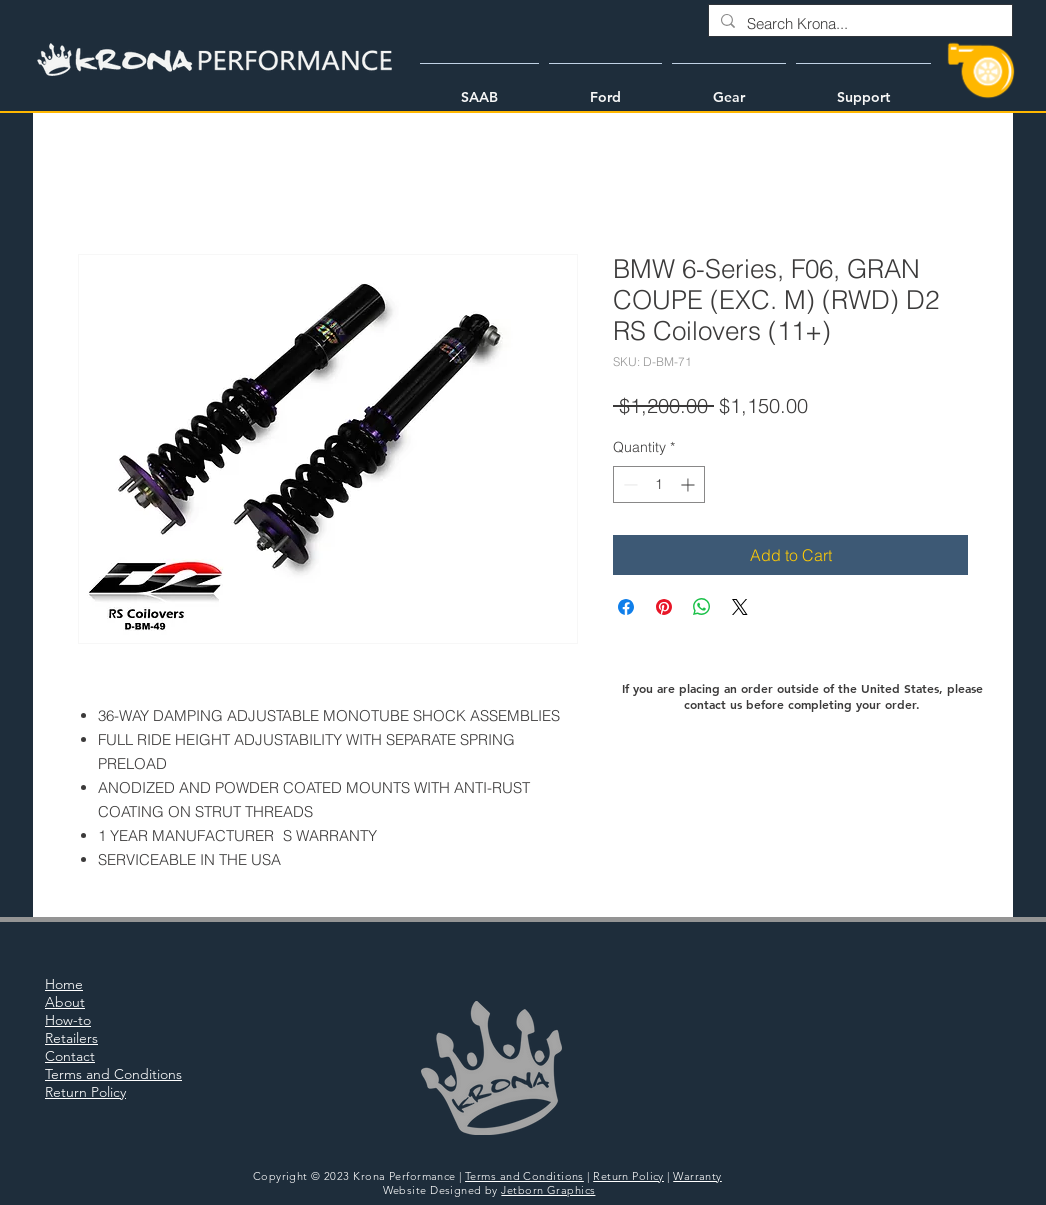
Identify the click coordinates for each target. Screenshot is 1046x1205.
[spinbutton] (659, 484)
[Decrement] (628, 484)
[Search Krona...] (858, 23)
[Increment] (689, 484)
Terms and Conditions (524, 1176)
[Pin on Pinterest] (664, 607)
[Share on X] (740, 607)
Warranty (697, 1176)
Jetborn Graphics (548, 1190)
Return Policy (628, 1176)
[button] (479, 88)
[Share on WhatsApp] (702, 607)
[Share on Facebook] (626, 607)
